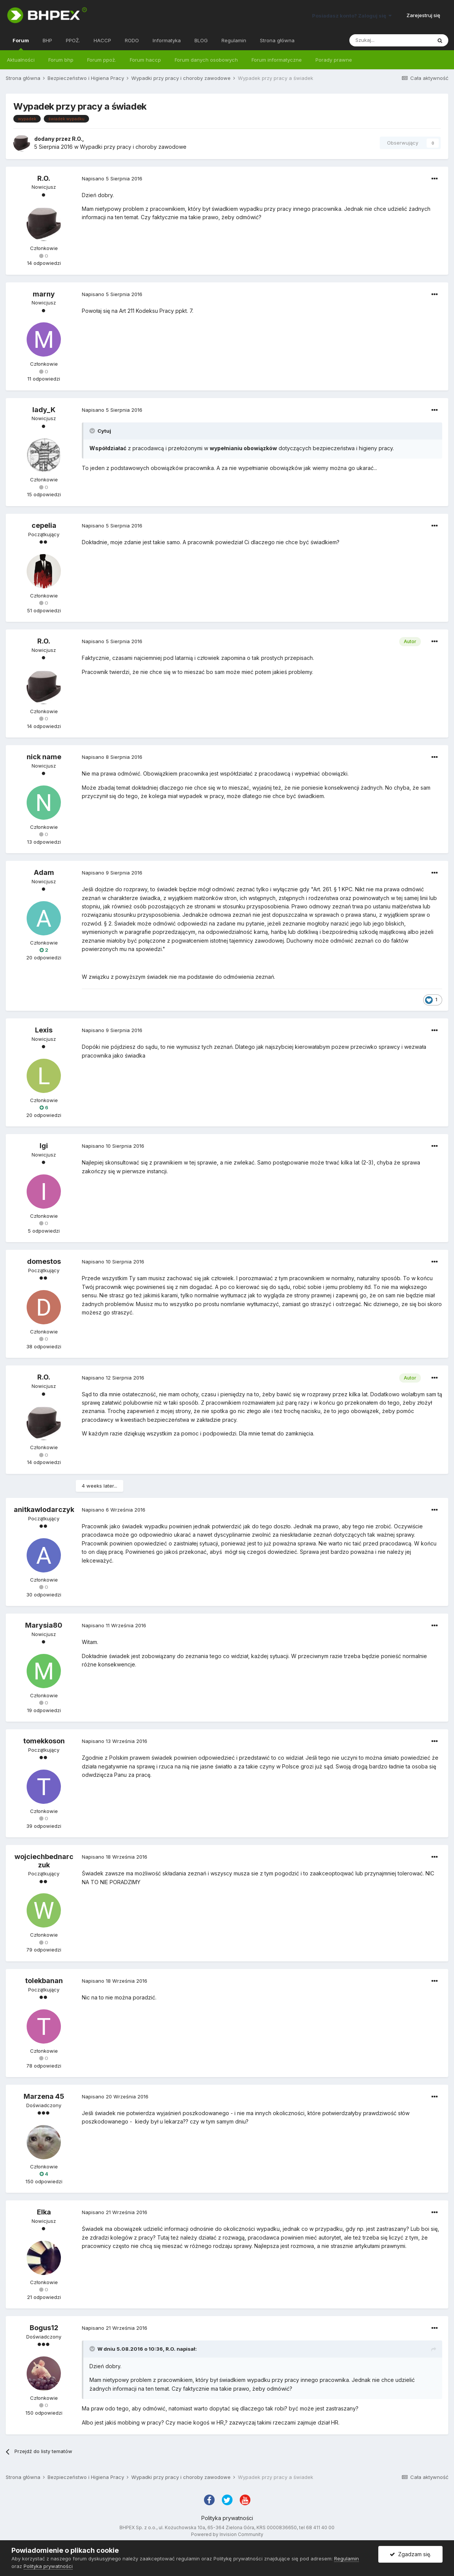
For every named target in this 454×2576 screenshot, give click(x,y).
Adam (44, 872)
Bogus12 (44, 2328)
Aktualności (21, 60)
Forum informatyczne (277, 60)
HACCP (102, 40)
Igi (44, 1146)
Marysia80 (43, 1625)
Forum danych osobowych (206, 60)
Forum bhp (60, 60)
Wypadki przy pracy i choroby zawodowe (133, 146)
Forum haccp (145, 60)
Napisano (112, 178)
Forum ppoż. (101, 60)
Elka (44, 2212)
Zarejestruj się (423, 15)
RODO (132, 40)
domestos (44, 1261)
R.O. (77, 138)
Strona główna (277, 40)
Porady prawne (333, 60)
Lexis (44, 1030)
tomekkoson (44, 1741)
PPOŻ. (73, 40)
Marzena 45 (44, 2096)
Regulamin (233, 40)
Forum (21, 43)
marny (44, 294)
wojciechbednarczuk (43, 1861)
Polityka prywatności (227, 2518)
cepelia (44, 525)
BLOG (201, 40)
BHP (47, 40)
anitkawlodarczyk (44, 1509)
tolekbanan (44, 1981)
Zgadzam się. (410, 2554)
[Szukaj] (390, 40)
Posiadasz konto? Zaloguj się (352, 16)
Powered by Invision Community (227, 2534)
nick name (44, 757)
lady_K (44, 410)
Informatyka (167, 40)
